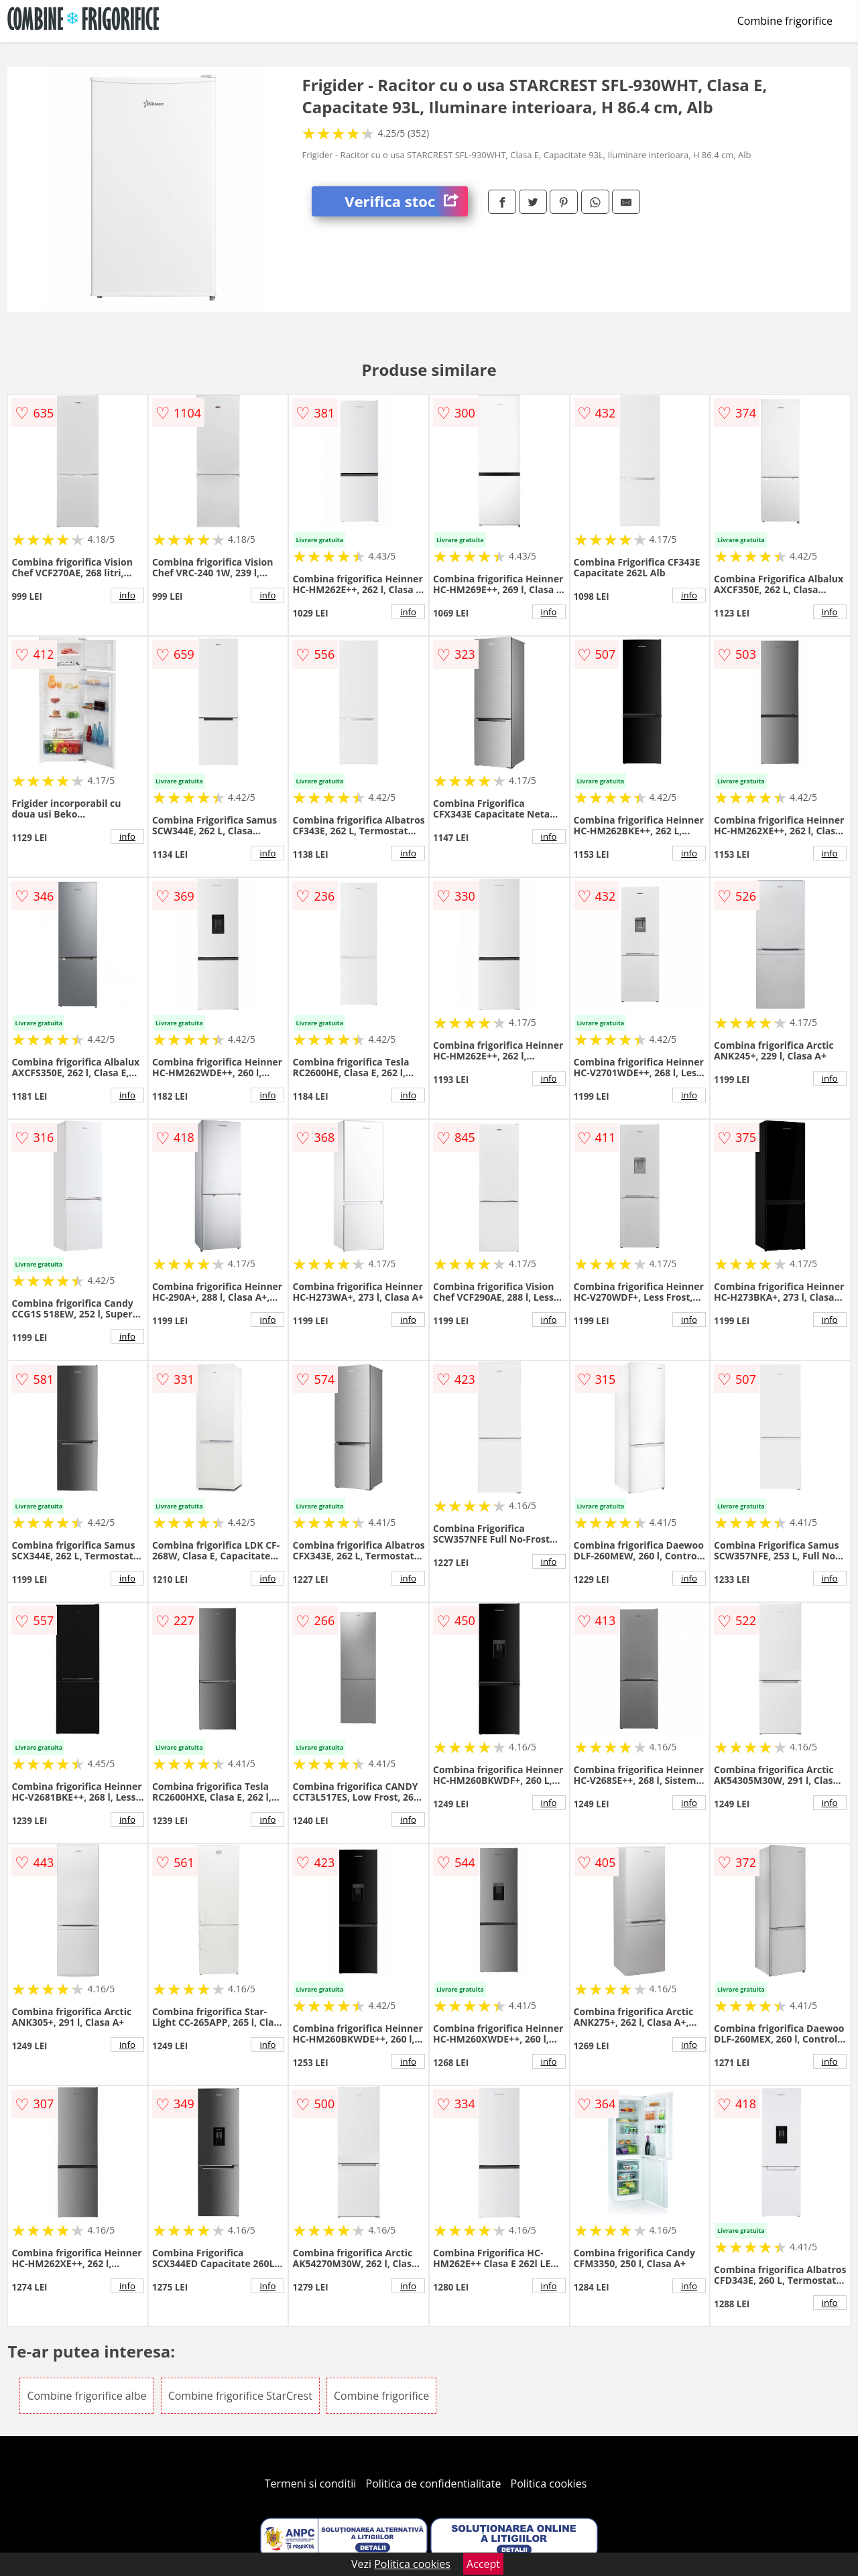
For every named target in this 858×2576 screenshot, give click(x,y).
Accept (483, 2564)
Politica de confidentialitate (433, 2483)
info (127, 595)
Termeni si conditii (311, 2483)
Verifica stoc (406, 201)
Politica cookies (549, 2483)
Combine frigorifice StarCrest (240, 2395)
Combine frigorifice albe (86, 2395)
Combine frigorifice (785, 20)
